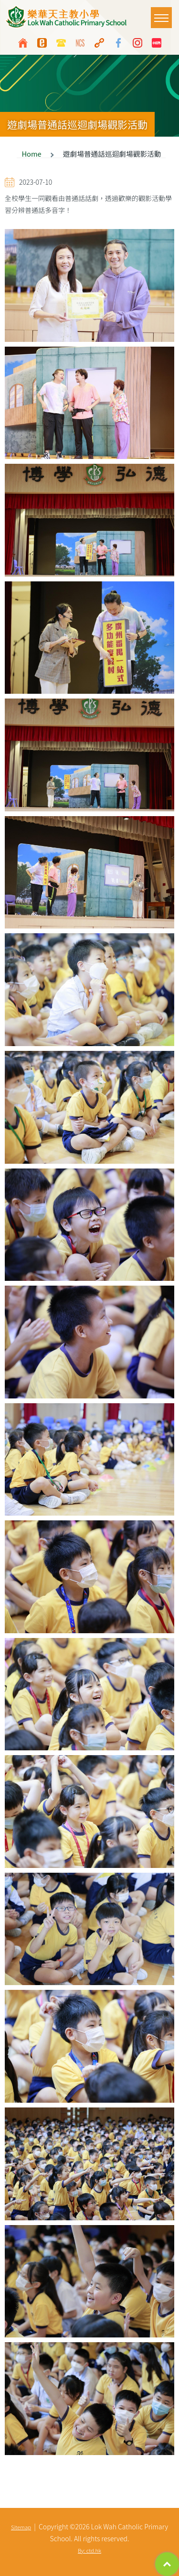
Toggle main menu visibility (163, 13)
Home (31, 154)
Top (167, 2564)
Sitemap (21, 2527)
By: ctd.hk (89, 2550)
